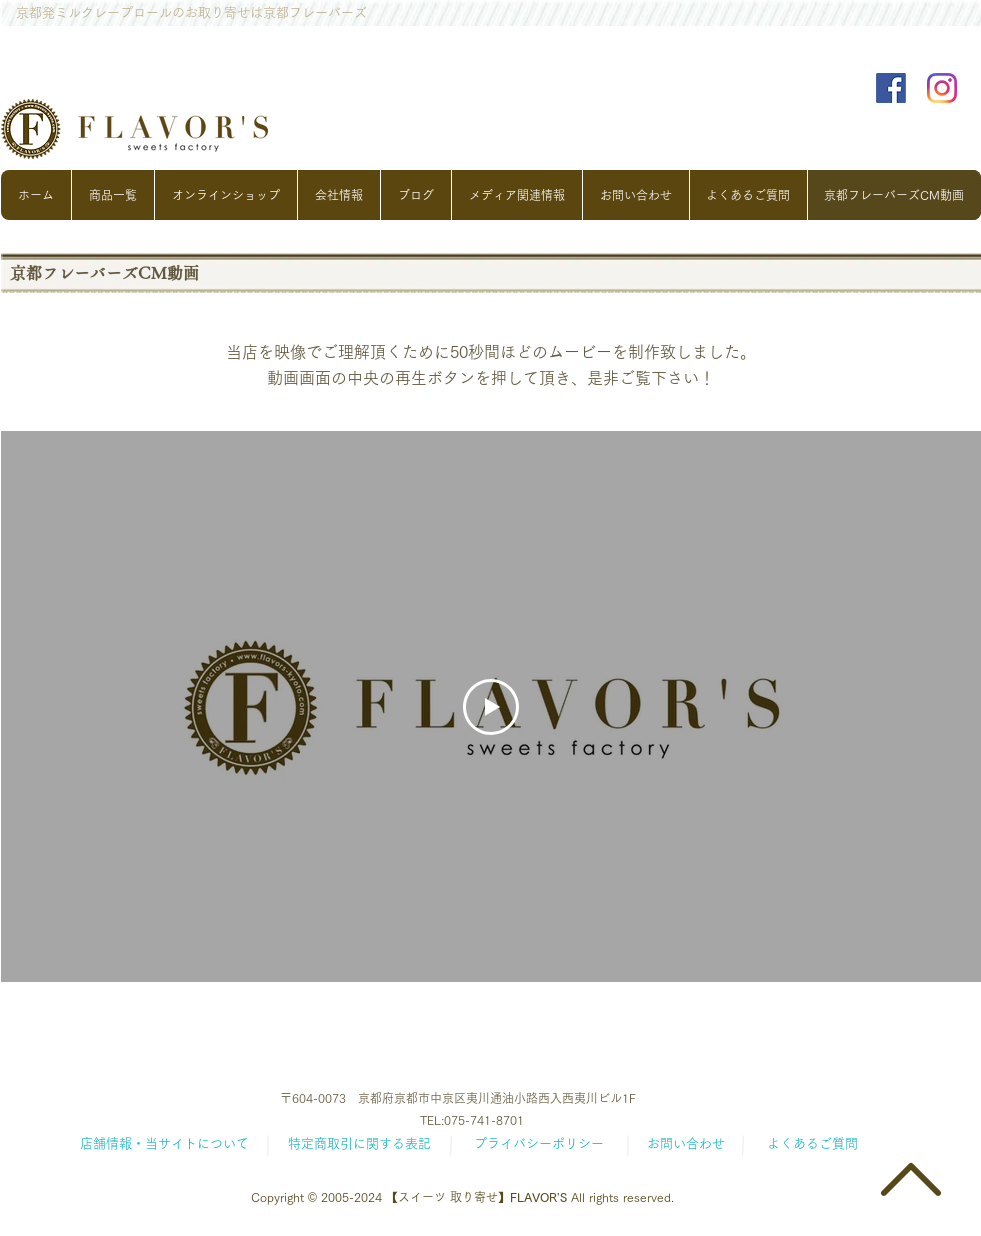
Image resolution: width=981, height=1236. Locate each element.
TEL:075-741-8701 (472, 1120)
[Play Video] (491, 707)
